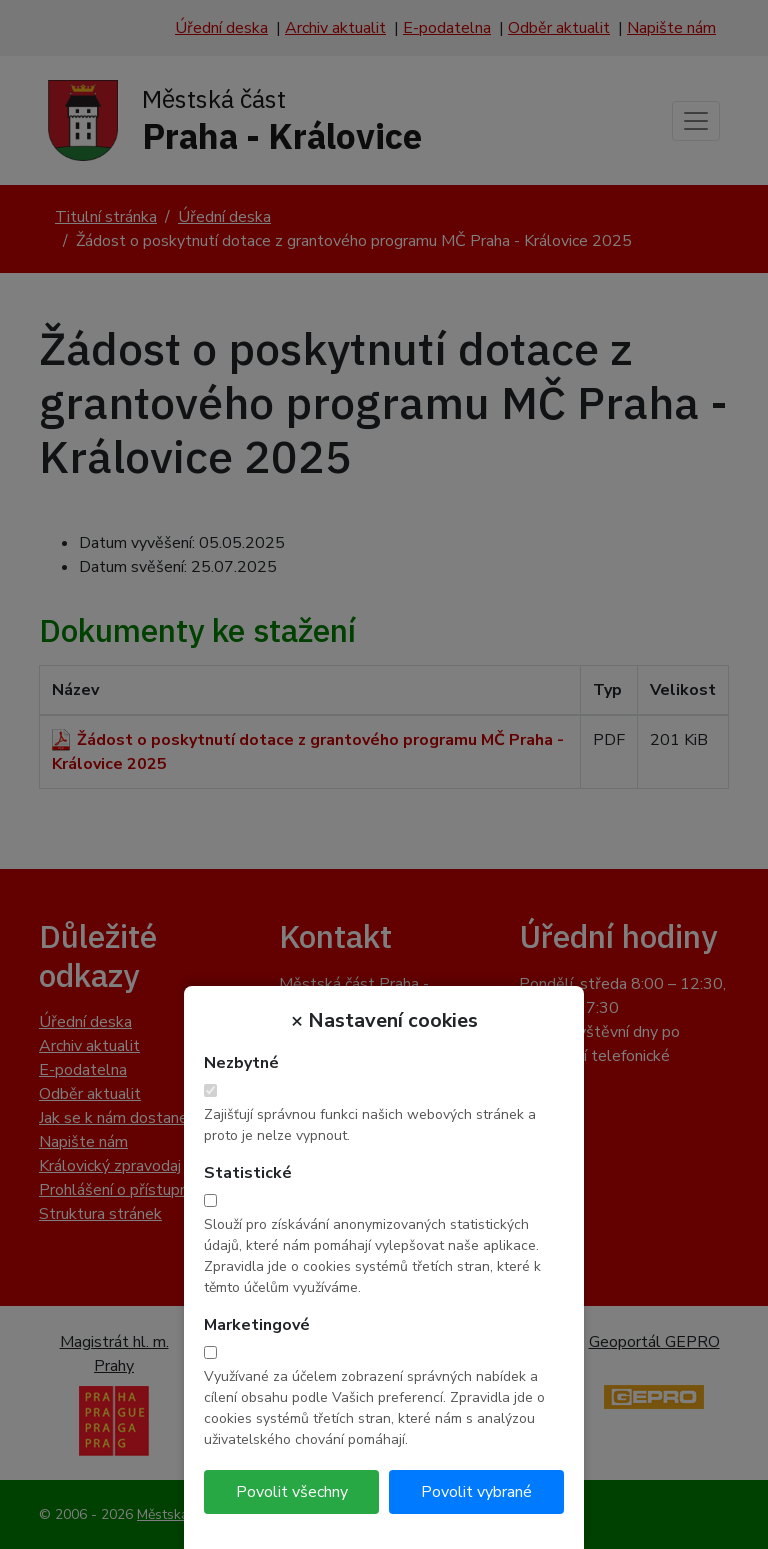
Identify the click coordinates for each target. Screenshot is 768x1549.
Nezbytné (241, 1063)
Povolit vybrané (476, 1492)
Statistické (248, 1173)
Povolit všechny (292, 1492)
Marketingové (257, 1325)
